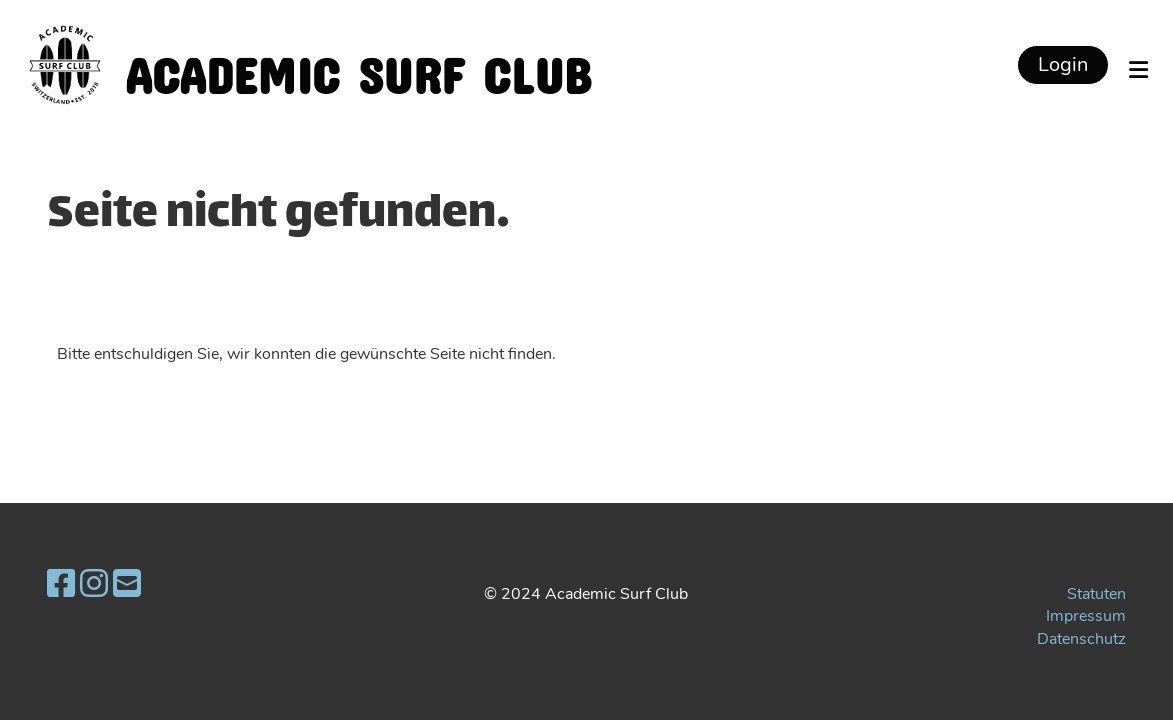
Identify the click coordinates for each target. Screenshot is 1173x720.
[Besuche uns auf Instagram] (94, 584)
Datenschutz (1081, 639)
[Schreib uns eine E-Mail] (127, 584)
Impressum (1086, 616)
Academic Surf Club (358, 64)
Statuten (1096, 594)
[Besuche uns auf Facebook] (61, 584)
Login (1063, 64)
